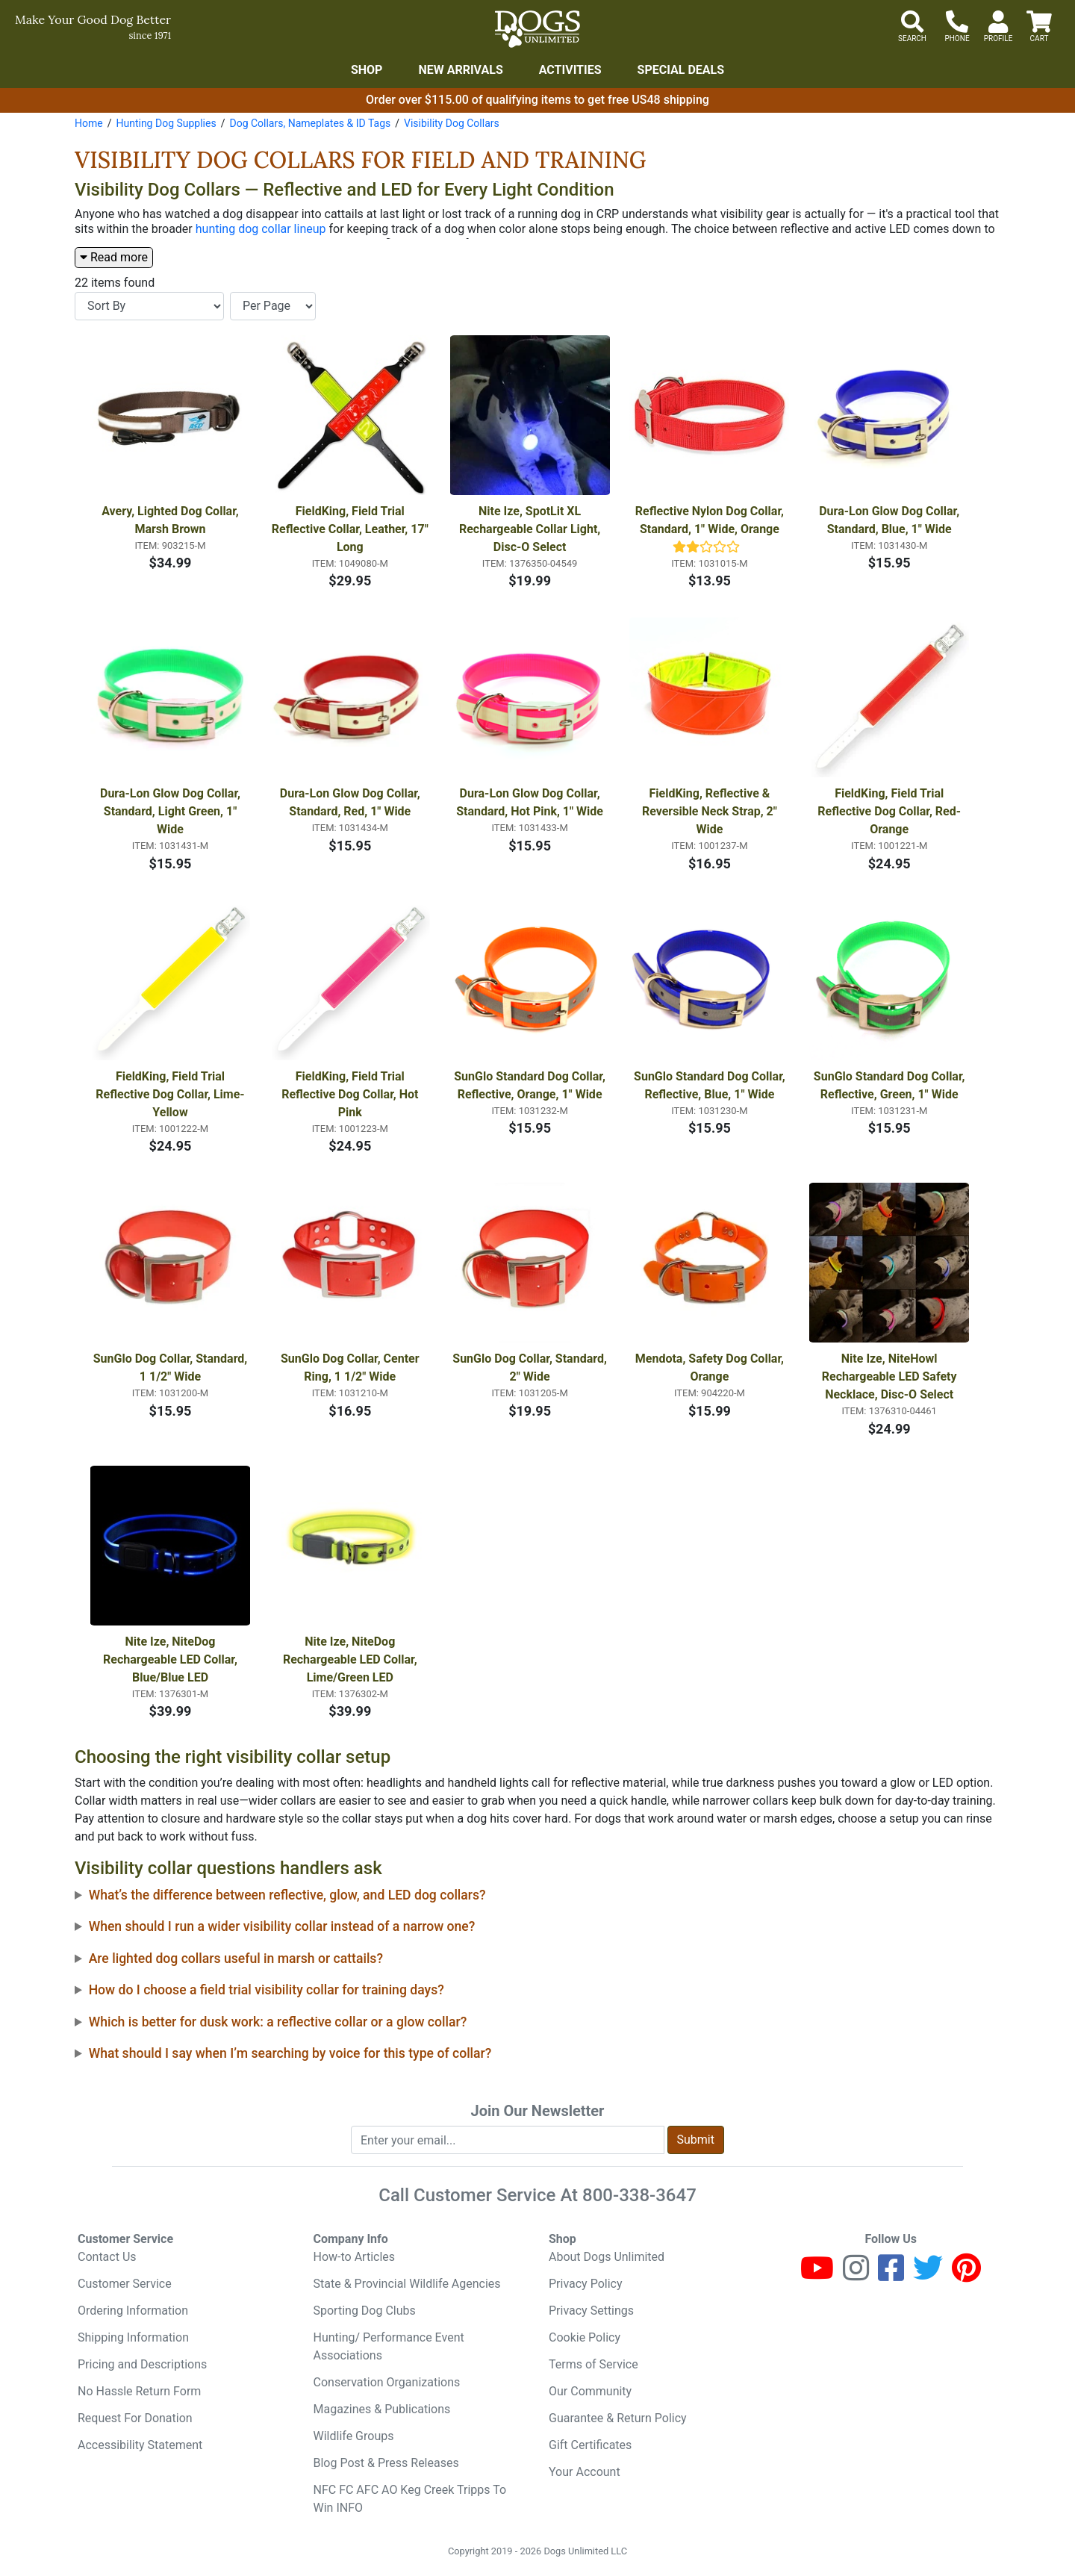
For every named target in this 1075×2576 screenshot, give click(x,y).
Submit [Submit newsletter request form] (695, 2139)
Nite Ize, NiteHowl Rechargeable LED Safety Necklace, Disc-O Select (891, 1376)
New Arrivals (460, 70)
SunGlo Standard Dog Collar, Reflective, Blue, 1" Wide (711, 1085)
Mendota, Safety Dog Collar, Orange (711, 1367)
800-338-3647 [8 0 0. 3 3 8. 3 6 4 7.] (639, 2195)
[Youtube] (817, 2275)
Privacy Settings (591, 2310)
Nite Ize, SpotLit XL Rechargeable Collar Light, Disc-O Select (531, 529)
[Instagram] (855, 2275)
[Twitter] (928, 2275)
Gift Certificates (590, 2445)
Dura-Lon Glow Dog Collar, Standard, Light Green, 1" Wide (171, 811)
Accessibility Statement (140, 2445)
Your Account (584, 2472)
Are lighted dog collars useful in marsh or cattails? (236, 1958)
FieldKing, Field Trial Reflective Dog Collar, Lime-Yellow (170, 1094)
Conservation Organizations (387, 2382)
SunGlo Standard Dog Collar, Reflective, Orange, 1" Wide (531, 1085)
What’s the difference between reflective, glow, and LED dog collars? (287, 1895)
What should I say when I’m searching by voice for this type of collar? (290, 2053)
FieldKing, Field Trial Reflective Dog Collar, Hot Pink (351, 1094)
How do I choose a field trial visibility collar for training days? (266, 1989)
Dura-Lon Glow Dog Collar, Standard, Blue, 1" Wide (890, 520)
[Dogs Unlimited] (537, 29)
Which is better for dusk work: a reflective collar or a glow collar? (278, 2022)
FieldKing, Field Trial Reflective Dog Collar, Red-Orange (889, 811)
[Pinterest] (966, 2275)
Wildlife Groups (354, 2436)
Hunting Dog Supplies (166, 123)
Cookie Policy (584, 2337)
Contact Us (107, 2257)
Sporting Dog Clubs (365, 2310)
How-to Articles (355, 2257)
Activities (570, 70)
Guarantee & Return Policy (618, 2418)
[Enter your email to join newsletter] (507, 2140)
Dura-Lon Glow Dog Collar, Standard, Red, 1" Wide (351, 802)
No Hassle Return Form (139, 2391)
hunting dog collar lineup (261, 229)
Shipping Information (133, 2337)
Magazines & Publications (382, 2409)
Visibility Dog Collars (451, 123)
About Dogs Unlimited (606, 2257)
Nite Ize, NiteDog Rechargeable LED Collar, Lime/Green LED (351, 1659)
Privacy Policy (586, 2284)
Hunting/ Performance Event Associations (389, 2346)
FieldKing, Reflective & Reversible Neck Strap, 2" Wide (711, 811)
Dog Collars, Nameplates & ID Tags (309, 123)
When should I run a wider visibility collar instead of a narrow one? (282, 1926)
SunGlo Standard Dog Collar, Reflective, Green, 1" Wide (891, 1085)
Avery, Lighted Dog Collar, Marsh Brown (171, 520)
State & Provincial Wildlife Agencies (407, 2284)
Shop (367, 70)
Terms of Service (593, 2364)
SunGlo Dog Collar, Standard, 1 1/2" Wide (172, 1367)
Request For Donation (135, 2418)
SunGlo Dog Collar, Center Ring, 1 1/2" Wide (352, 1367)
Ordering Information (133, 2310)
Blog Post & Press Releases (386, 2463)
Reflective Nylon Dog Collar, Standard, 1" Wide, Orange (711, 520)
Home (89, 123)
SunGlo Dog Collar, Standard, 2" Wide (531, 1367)
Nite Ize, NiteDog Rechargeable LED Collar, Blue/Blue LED (171, 1659)
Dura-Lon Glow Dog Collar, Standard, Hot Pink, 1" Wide (529, 802)
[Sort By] (149, 306)
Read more (114, 257)
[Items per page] (273, 306)
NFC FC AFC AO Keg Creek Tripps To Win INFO (410, 2499)
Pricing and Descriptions (142, 2364)
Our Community (590, 2391)
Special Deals (681, 70)
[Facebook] (891, 2275)
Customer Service (125, 2284)
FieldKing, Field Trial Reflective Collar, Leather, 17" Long (351, 529)
